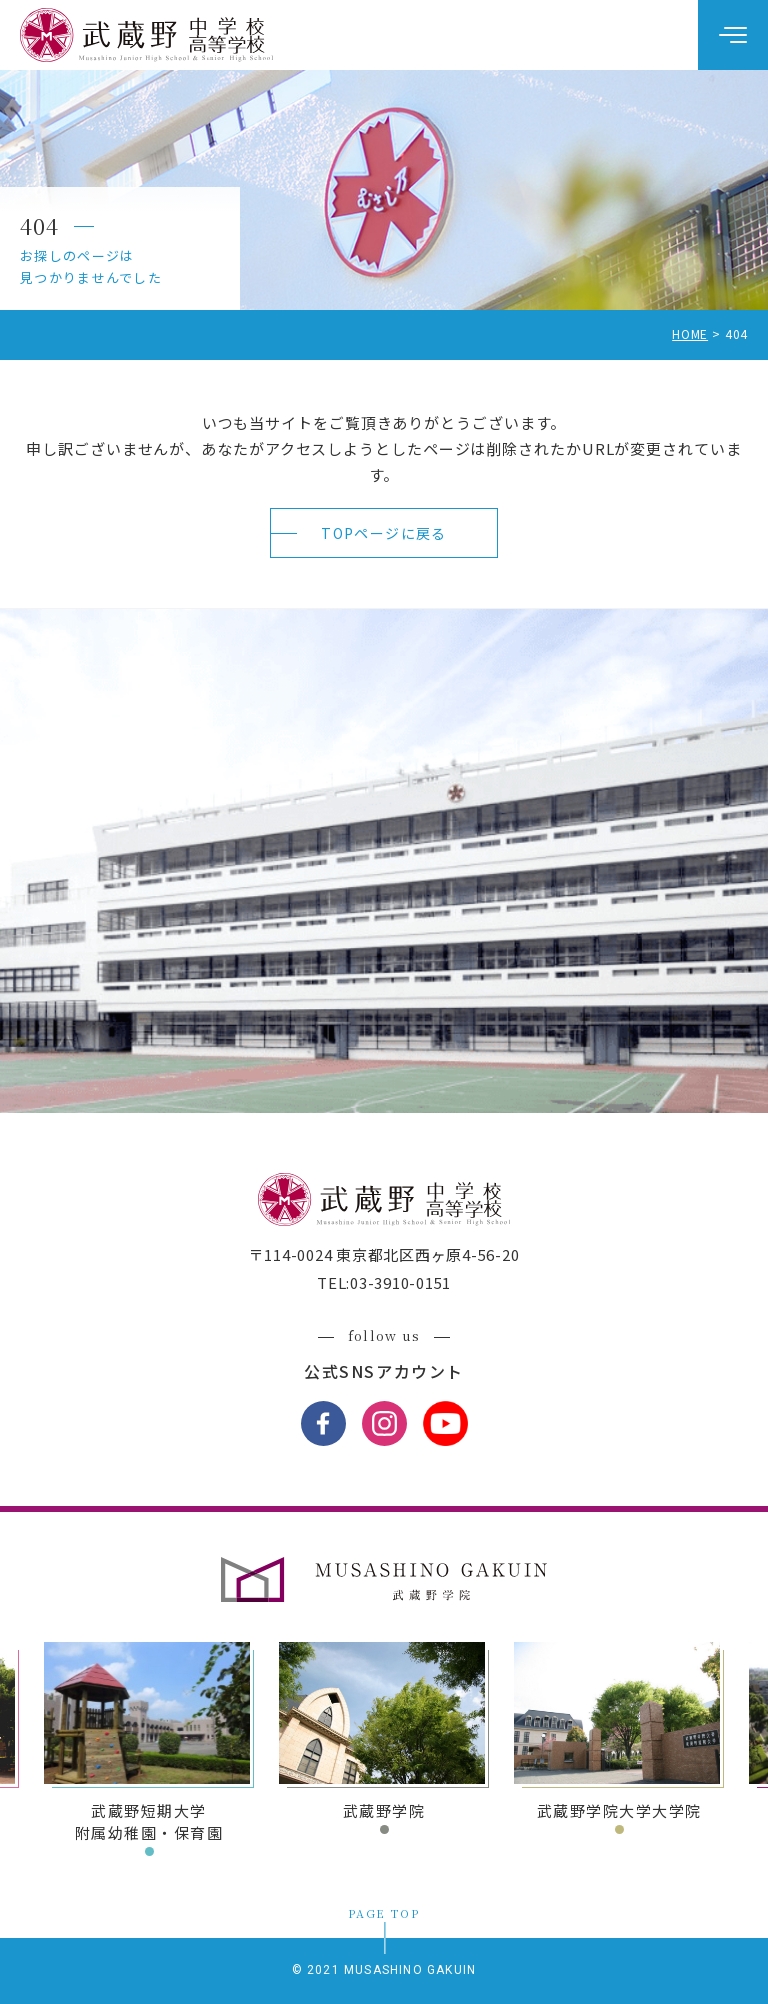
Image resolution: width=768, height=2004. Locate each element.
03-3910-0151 (400, 1282)
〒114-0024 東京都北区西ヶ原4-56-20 (384, 1254)
